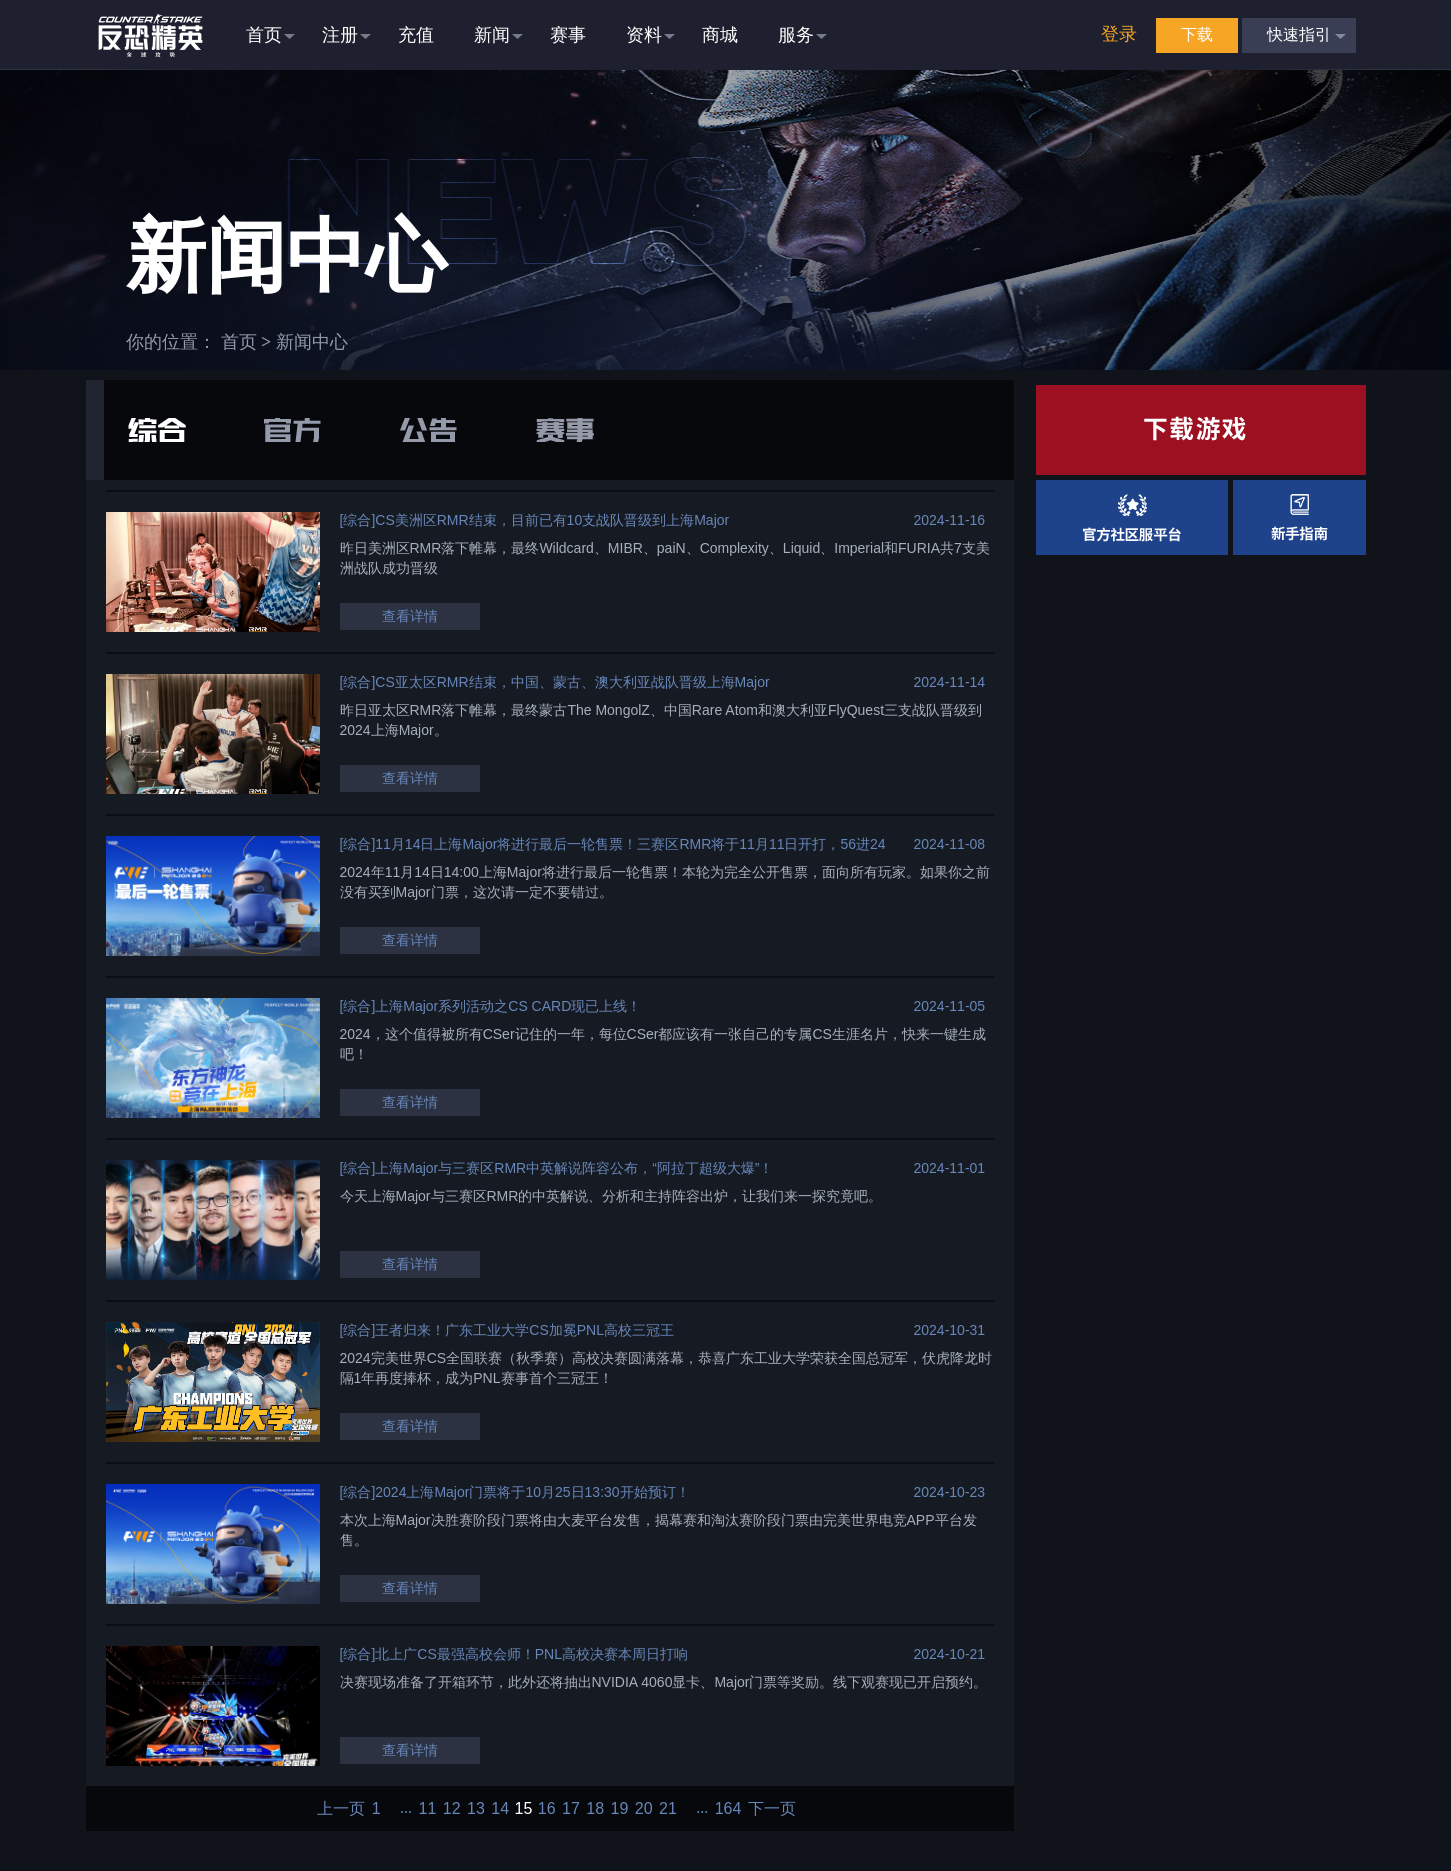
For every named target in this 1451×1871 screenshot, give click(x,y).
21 (668, 1809)
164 (728, 1809)
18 (595, 1809)
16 (547, 1809)
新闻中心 (312, 342)
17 (571, 1809)
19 (620, 1809)
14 (500, 1809)
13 (476, 1809)
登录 (1119, 34)
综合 (157, 430)
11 (428, 1809)
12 (452, 1809)
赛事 (565, 430)
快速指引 (1299, 34)
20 (644, 1809)
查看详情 (410, 616)
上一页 (341, 1809)
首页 (239, 342)
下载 (1197, 34)
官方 (293, 430)
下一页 (772, 1809)
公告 (429, 430)
